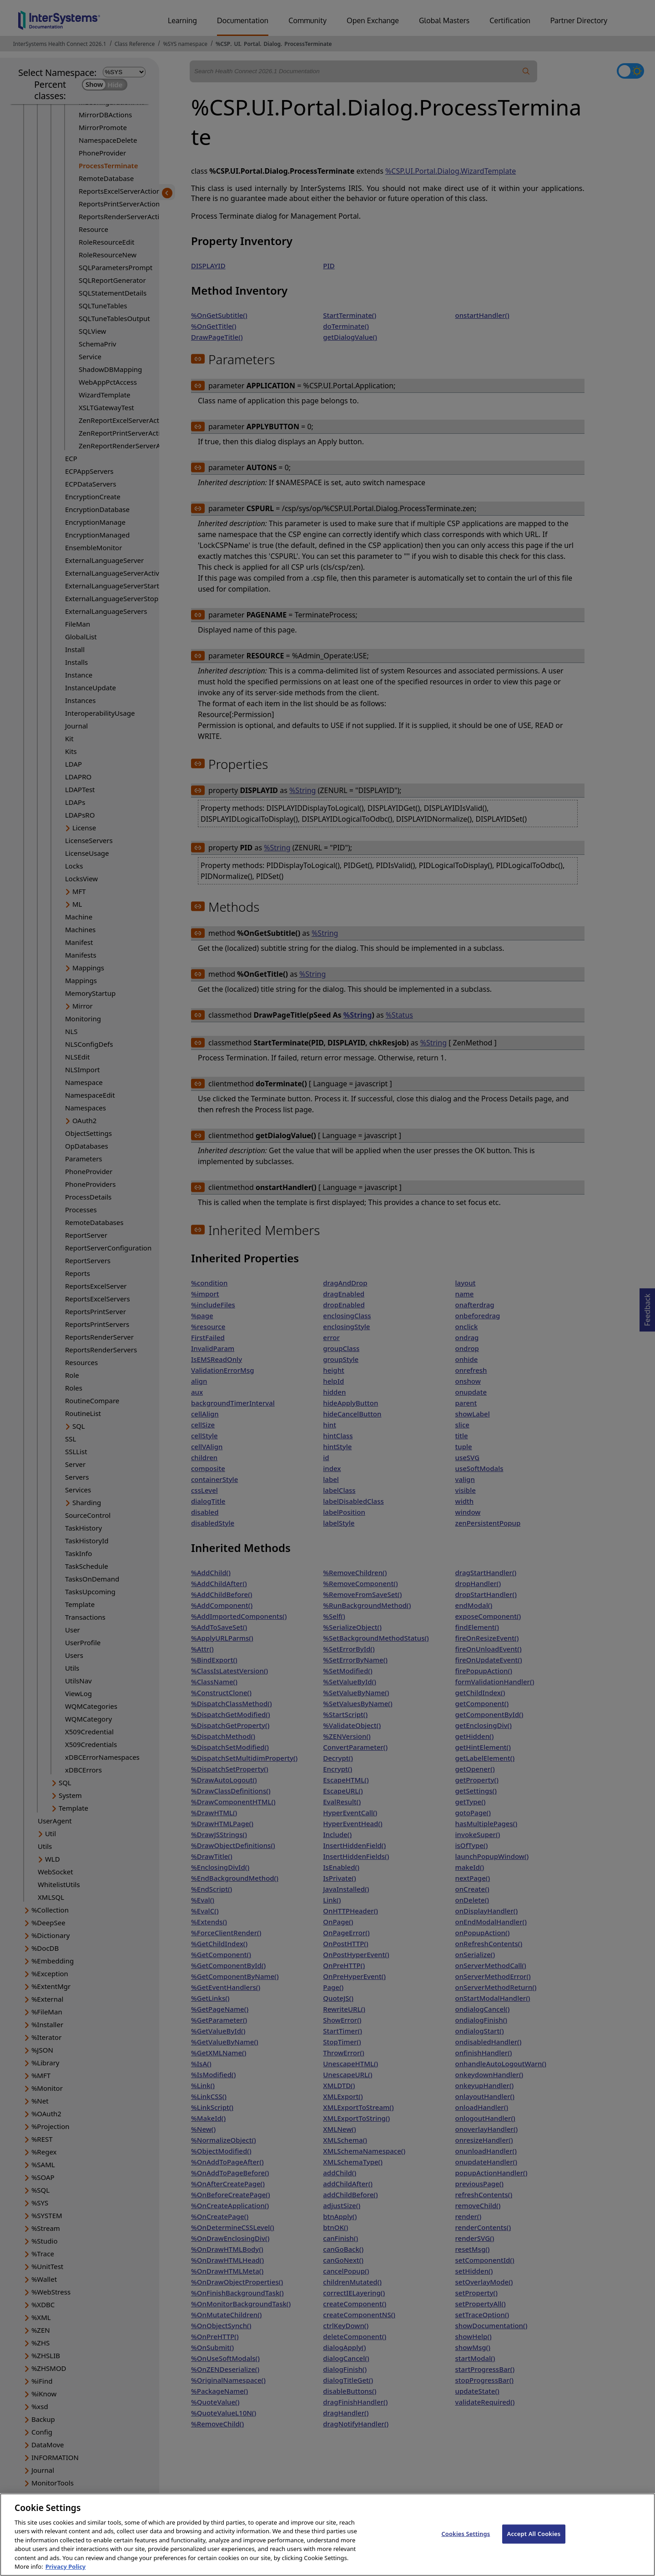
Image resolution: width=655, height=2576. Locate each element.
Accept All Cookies (534, 2546)
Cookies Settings (465, 2546)
